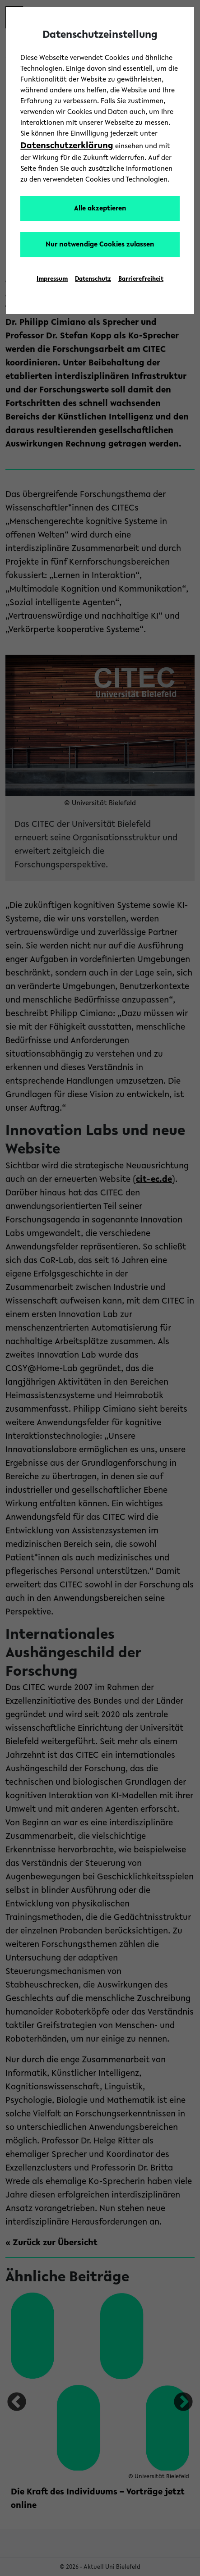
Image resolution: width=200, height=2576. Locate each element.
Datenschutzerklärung (66, 145)
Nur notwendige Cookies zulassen (100, 244)
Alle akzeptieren (100, 208)
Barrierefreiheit (140, 279)
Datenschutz (93, 279)
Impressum (52, 279)
